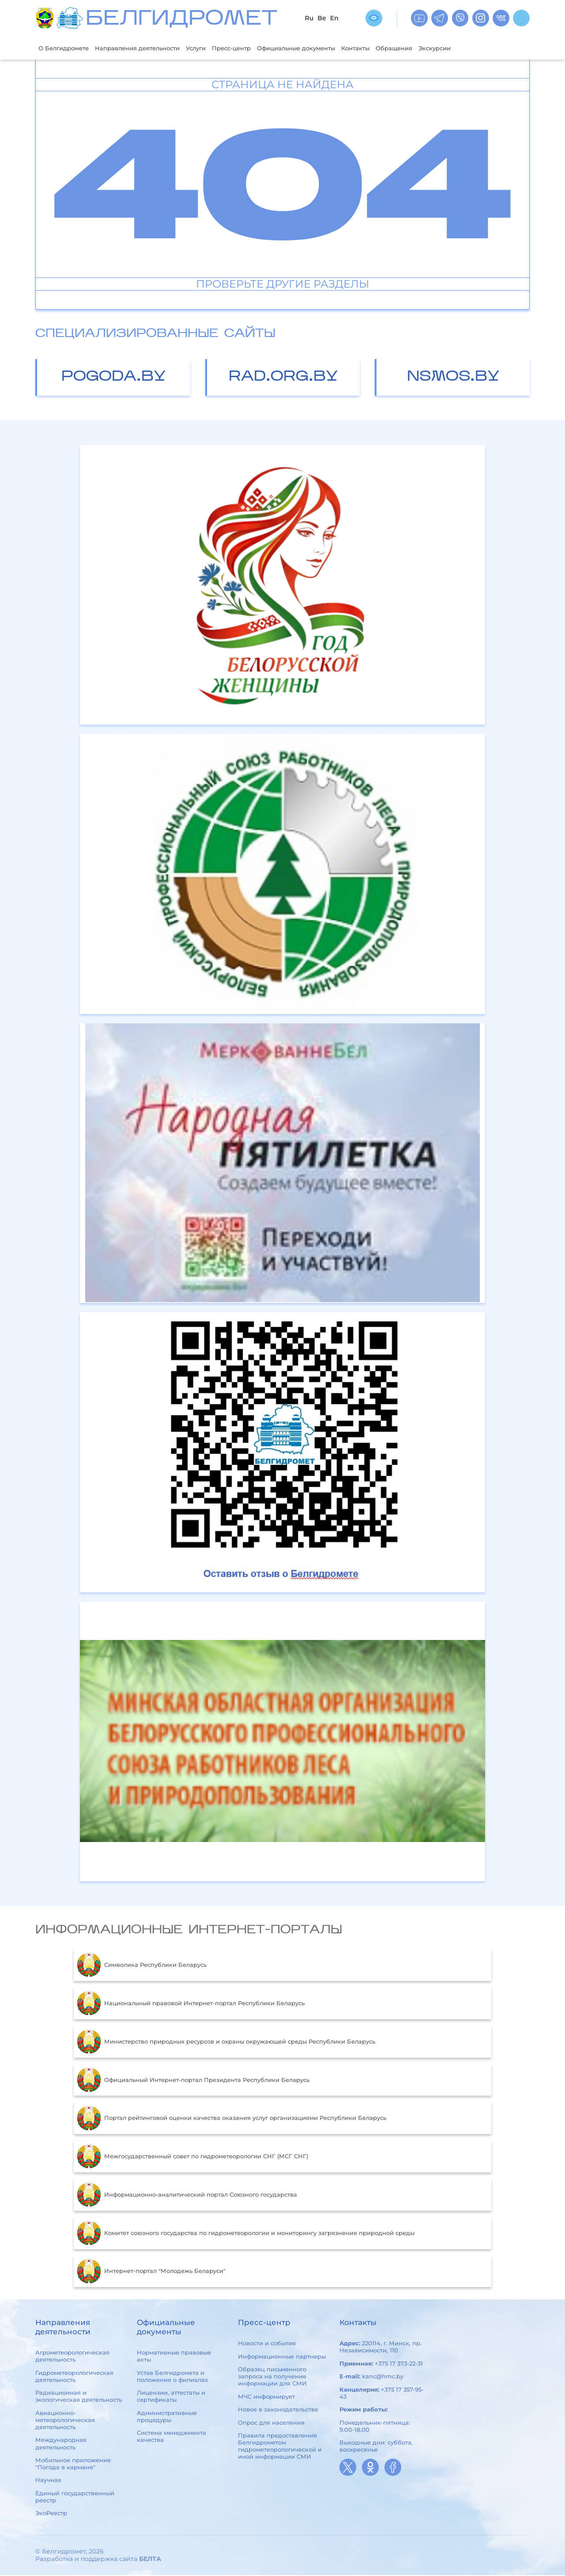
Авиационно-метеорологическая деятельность (65, 2420)
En (334, 18)
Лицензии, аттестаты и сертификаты (171, 2397)
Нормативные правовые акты (174, 2357)
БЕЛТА (150, 2560)
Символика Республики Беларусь (142, 1966)
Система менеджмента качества (171, 2437)
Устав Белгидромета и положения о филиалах (172, 2377)
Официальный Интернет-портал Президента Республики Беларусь (193, 2080)
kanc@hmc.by (382, 2377)
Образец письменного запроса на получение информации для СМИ (272, 2377)
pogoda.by (113, 378)
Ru (309, 18)
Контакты (400, 48)
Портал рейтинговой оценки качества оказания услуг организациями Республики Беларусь (231, 2119)
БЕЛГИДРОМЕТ (181, 19)
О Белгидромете (67, 48)
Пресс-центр (258, 48)
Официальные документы (331, 48)
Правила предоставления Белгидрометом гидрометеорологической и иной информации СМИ (280, 2447)
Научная (48, 2481)
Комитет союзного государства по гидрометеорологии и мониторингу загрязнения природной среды (245, 2234)
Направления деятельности (151, 48)
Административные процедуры (167, 2417)
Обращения (443, 48)
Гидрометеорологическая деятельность (74, 2377)
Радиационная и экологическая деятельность (78, 2397)
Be (321, 18)
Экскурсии (489, 48)
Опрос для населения (271, 2423)
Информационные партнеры (282, 2357)
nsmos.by (453, 378)
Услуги (218, 48)
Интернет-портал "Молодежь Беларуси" (151, 2272)
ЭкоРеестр (51, 2513)
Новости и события (267, 2344)
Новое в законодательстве (278, 2410)
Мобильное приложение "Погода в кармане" (73, 2464)
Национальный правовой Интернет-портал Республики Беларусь (191, 2004)
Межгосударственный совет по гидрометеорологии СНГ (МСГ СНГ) (192, 2157)
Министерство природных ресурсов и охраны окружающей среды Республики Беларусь (226, 2042)
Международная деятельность (61, 2444)
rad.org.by (283, 378)
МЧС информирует (266, 2397)
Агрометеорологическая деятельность (72, 2357)
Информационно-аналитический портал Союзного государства (187, 2195)
